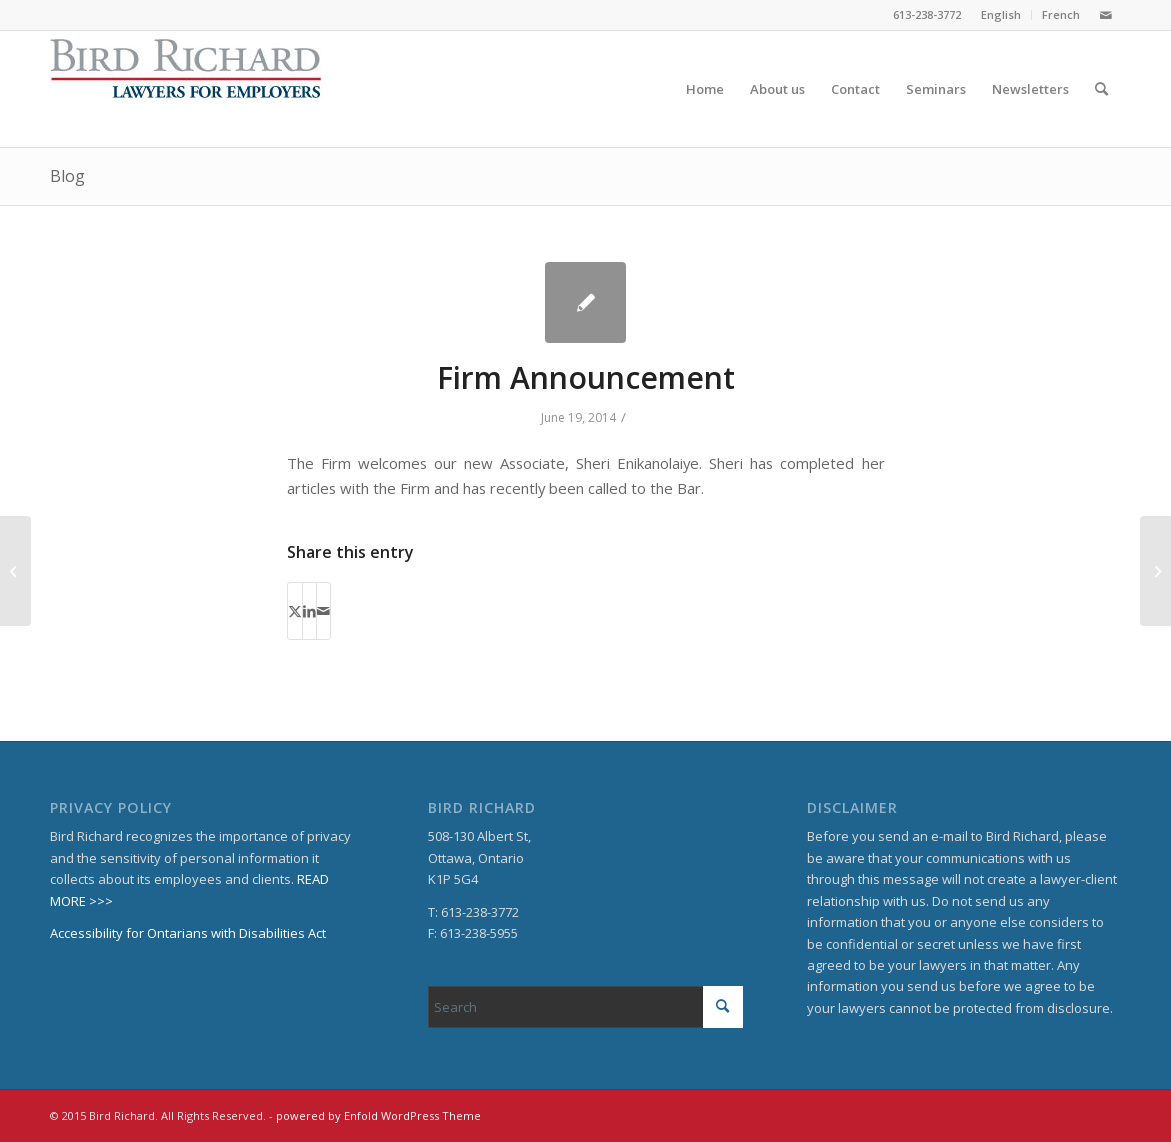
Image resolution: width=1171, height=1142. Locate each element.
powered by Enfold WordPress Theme (378, 1115)
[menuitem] (1001, 15)
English (1001, 14)
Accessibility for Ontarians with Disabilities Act (188, 933)
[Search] (1101, 89)
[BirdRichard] (186, 89)
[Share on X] (295, 611)
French (1061, 14)
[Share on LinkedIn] (309, 611)
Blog (67, 176)
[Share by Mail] (323, 611)
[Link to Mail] (1106, 15)
